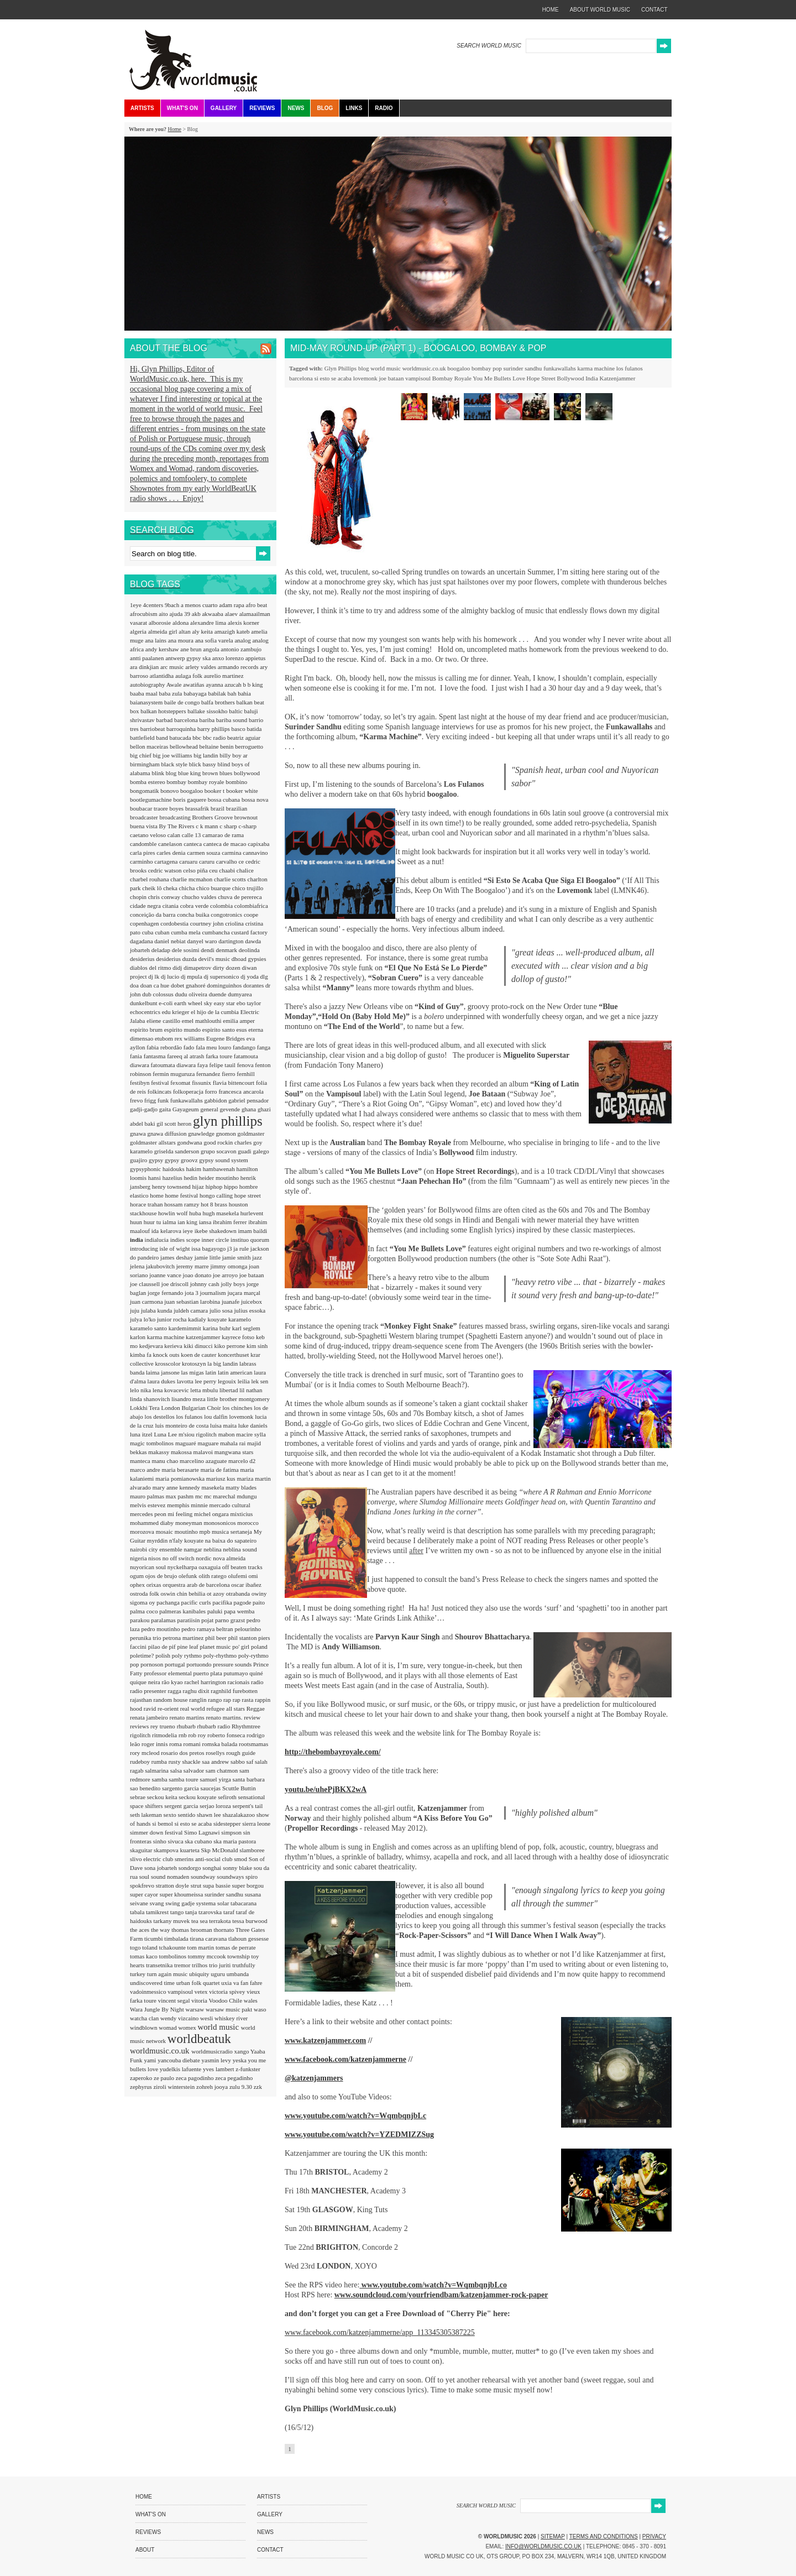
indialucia (157, 1239)
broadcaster (144, 817)
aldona (181, 622)
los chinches (238, 1407)
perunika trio (146, 1637)
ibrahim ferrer (230, 1222)
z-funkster (247, 2069)
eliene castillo (164, 1020)
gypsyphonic (146, 1169)
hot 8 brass (214, 1204)
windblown (144, 2027)
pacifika (222, 1602)
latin (212, 1372)
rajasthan (141, 1699)
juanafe (231, 1301)
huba (195, 1213)
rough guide (240, 1752)
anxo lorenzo (228, 658)
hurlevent (252, 1213)
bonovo (170, 790)
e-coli (166, 1003)
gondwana (190, 1142)
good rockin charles (229, 1142)
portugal (175, 1664)
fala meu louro (214, 1047)
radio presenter (148, 1690)
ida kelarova (167, 1230)
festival (160, 1082)
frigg (151, 1100)
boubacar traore (149, 808)
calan (174, 835)
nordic (204, 1558)
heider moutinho (219, 1177)
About (144, 2550)
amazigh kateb (233, 631)
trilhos (200, 1965)
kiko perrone (230, 1345)
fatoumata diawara (174, 1065)
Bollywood (570, 378)
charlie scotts (230, 879)
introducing (144, 1248)
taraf (229, 1912)
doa (135, 985)
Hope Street (541, 378)
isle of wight (175, 1248)
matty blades (241, 1487)
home (550, 10)
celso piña (196, 870)
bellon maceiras (150, 746)
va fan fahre (248, 1982)
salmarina (157, 1770)
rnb (183, 1735)
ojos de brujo (162, 1575)
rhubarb (187, 1726)
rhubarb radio (214, 1726)
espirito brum (147, 1029)
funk (164, 1100)
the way (161, 1929)
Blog (325, 108)
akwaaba (213, 613)
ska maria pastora (234, 1841)
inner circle (216, 1239)
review (252, 1717)
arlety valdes (201, 666)
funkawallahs (559, 368)
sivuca (176, 1841)
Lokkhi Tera (145, 1407)
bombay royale (207, 781)
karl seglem (246, 1328)
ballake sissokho (208, 711)
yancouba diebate (179, 2060)
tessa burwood (249, 1920)
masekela (214, 1487)
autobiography (148, 684)
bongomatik (145, 790)
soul (145, 1876)
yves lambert (219, 2069)
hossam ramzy (182, 1204)
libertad (229, 1390)
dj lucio (171, 976)
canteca (193, 843)
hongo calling (217, 1195)
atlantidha (162, 675)
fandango (245, 1047)
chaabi (227, 870)
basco (239, 728)
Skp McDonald (220, 1850)
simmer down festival (157, 1832)
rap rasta (244, 1699)
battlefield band (149, 737)
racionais (239, 1682)
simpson (232, 1832)
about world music (600, 10)
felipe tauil (223, 1065)
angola (212, 649)
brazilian (236, 808)
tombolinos (173, 1956)
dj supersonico (222, 976)
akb (197, 613)
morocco (247, 1522)
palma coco (144, 1611)
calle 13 (192, 835)
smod (241, 1859)
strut (197, 1885)
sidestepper (227, 1823)
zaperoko (142, 2078)
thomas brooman (192, 1929)
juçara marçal (243, 1292)
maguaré (186, 1443)
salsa (177, 1770)
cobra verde (195, 905)
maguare (209, 1443)
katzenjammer (204, 1337)
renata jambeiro (149, 1717)
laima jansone (163, 1372)
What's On (182, 108)
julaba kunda (157, 1310)
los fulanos (629, 368)
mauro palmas (148, 1496)
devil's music (215, 958)
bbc (197, 737)
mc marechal (220, 1496)
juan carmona (147, 1301)
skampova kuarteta (177, 1850)
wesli (207, 2018)
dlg (264, 976)
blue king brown (198, 773)
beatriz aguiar (243, 737)
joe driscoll (175, 1284)
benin (227, 746)
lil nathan (250, 1390)
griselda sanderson (177, 1151)
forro (212, 1091)
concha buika (194, 914)
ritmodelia (165, 1735)
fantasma (155, 1056)
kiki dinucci (199, 1345)
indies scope (186, 1239)
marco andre (145, 1469)
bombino (236, 781)
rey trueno (163, 1726)
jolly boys (233, 1284)
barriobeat (153, 728)
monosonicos (221, 1522)
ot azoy (216, 1593)
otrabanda (239, 1593)
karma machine (596, 368)
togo (136, 1947)
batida (254, 728)
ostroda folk (145, 1593)
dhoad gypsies (249, 958)
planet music (216, 1646)
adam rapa (232, 605)
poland (259, 1646)
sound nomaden (171, 1876)
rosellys (216, 1752)
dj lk (154, 976)
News (295, 108)
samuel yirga (216, 1779)
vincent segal (174, 2000)
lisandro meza (189, 1399)
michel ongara (212, 1514)
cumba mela (186, 932)
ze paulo (165, 2078)
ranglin (198, 1699)
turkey (138, 1974)
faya (203, 1065)
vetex (202, 1991)
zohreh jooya (212, 2086)
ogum (137, 1575)
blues (226, 773)
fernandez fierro (216, 1073)
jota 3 (192, 1292)
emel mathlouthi (202, 1020)
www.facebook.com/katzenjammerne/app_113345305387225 (380, 2332)
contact (654, 10)
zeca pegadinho (234, 2078)
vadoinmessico (148, 1991)
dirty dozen (227, 967)
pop (497, 368)
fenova (246, 1065)
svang (157, 1903)
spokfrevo (143, 1885)
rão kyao (172, 1682)
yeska (240, 2060)
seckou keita (163, 1797)
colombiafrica (251, 905)
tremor (183, 1965)
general (209, 1109)
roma (176, 1744)
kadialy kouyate (208, 1319)
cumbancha (216, 932)
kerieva (174, 1345)
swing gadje (180, 1903)
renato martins (187, 1717)
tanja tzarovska (204, 1912)
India (591, 378)
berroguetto (249, 746)
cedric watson (166, 870)
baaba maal (144, 693)
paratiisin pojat (196, 1620)
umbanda (238, 1974)
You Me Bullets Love (499, 378)
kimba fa (141, 1354)
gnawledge (202, 1133)
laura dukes (162, 1381)
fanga (263, 1047)
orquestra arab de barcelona (197, 1584)
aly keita (203, 631)
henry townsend (172, 1186)
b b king (253, 684)
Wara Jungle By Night (158, 2009)
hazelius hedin (181, 1177)
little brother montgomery (238, 1399)
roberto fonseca (227, 1735)
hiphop (215, 1186)
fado (190, 1047)
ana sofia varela (215, 640)
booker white (242, 790)
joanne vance (165, 1275)
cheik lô (152, 888)
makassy (159, 1452)
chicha (187, 888)
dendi (208, 950)
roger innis (155, 1744)
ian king (188, 1222)
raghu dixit (197, 1690)
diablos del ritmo (151, 967)
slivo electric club (152, 1859)
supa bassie (217, 1885)
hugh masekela (221, 1213)
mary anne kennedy (177, 1487)
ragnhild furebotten (234, 1690)
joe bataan (391, 378)
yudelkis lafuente (181, 2069)
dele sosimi (186, 950)
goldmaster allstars (153, 1142)
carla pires (143, 852)
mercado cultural (230, 1505)
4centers (154, 605)
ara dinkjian (145, 666)
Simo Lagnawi (202, 1832)
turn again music (168, 1974)
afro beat (257, 605)
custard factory (249, 932)
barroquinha (181, 728)
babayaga (196, 693)
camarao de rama (223, 835)
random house (171, 1699)
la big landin (223, 1363)
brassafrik (198, 808)
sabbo (238, 1761)
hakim (194, 1169)
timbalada (177, 1938)
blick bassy (203, 764)
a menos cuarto (200, 605)
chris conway (165, 896)
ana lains (156, 640)
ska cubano (199, 1841)
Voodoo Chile (225, 2000)
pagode (243, 1602)
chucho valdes (200, 896)
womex (187, 2027)
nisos (155, 1558)
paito (259, 1602)
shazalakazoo (239, 1814)
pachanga (168, 1602)
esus (243, 1029)
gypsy (157, 1160)
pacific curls (197, 1602)
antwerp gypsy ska (188, 658)
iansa (206, 1222)
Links (353, 108)
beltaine (210, 746)
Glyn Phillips (340, 368)
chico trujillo (248, 888)
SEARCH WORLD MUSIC (489, 46)
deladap (161, 950)
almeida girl (163, 631)
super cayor (145, 1894)
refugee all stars (226, 1708)
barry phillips (214, 728)
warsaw (196, 2009)
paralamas (164, 1620)
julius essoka (250, 1310)
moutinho (187, 1531)
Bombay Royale (452, 378)
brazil (218, 808)
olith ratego (213, 1575)
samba (160, 1779)
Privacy (654, 2536)
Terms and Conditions (603, 2536)
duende (218, 994)
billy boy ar (233, 755)
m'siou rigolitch (198, 1434)
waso (260, 2009)
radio (257, 1682)
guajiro (139, 1160)
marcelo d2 (241, 1460)
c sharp (228, 826)
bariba (208, 720)
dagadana (142, 941)
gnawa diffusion (167, 1133)
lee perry (206, 1381)
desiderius (143, 958)
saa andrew (216, 1761)
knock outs (167, 1354)
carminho (142, 861)
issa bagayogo (209, 1248)
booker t (215, 790)
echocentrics (146, 1012)
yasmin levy (217, 2060)
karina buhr (217, 1328)
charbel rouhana (150, 879)
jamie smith (237, 1257)
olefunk (188, 1575)
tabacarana (243, 1903)
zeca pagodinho (195, 2078)
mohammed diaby (152, 1522)
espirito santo (219, 1029)
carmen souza (204, 852)
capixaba (258, 843)
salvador (195, 1770)
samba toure (184, 1779)
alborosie (160, 622)
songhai (212, 1867)
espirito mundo (183, 1029)
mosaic (165, 1531)
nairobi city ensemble (157, 1549)
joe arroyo (226, 1275)
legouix (228, 1381)
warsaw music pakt (230, 2009)
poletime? (142, 1655)
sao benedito (146, 1788)
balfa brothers (219, 702)
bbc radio (215, 737)
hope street (247, 1195)
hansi (155, 1177)
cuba (148, 932)
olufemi (238, 1575)
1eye (136, 605)
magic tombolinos (152, 1443)
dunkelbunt (144, 1003)
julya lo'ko (143, 1319)
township (239, 1956)
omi (253, 1575)
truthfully (243, 1965)
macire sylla (250, 1434)
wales (251, 2000)
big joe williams (173, 755)
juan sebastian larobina (193, 1301)
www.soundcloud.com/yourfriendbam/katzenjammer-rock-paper (441, 2295)
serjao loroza (216, 1805)
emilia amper (239, 1020)
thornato (224, 1929)
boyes (177, 808)
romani (193, 1744)
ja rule (241, 1248)
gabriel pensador (248, 1100)
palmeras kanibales (183, 1611)
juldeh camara (192, 1310)
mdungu (246, 1496)
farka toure (220, 1056)
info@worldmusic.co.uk (543, 2546)
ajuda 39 (180, 613)
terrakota (220, 1920)
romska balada (220, 1744)
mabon (227, 1434)
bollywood (247, 773)
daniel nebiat (170, 941)
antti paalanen (147, 658)
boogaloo (458, 368)
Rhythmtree (246, 1726)
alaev (232, 613)
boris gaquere (191, 799)
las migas (193, 1372)
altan (185, 631)
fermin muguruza (174, 1073)
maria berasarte (180, 1469)
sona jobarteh (161, 1867)
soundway (204, 1876)
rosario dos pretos (183, 1752)
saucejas (211, 1788)
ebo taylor (249, 1003)
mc (199, 1496)
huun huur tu (146, 1222)
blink (158, 773)
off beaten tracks (242, 1567)
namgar (193, 1549)
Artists (142, 108)
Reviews (262, 108)
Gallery (224, 108)
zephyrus (141, 2086)
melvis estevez (148, 1505)
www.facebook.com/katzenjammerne (345, 2059)
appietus (255, 658)
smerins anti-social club (204, 1859)
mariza (246, 1478)
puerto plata (208, 1673)
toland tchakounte (164, 1947)
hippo (231, 1186)
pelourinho (247, 1629)
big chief (141, 755)
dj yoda (250, 976)
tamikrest (158, 1912)
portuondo (199, 1664)
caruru (207, 861)
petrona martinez (184, 1637)
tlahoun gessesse (248, 1938)
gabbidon (216, 1100)
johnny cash (205, 1284)
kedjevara (152, 1345)
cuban (163, 932)
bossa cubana (225, 799)
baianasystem (147, 702)
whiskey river (231, 2018)
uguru (218, 1974)
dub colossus (158, 994)
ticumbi (154, 1938)
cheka (171, 888)
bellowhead (184, 746)
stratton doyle (173, 1885)
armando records (239, 666)
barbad (165, 720)
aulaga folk (189, 675)
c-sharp (247, 826)
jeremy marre (193, 1266)
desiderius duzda (177, 958)
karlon (138, 1337)
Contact (270, 2550)
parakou (140, 1620)
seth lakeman (146, 1814)
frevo (137, 1100)
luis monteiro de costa (183, 1425)
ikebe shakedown (216, 1230)
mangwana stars (234, 1452)
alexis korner (243, 622)
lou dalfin (216, 1416)
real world (193, 1708)
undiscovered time (153, 1982)
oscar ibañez (246, 1584)
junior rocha (172, 1319)
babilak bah (223, 693)
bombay (481, 368)
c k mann (207, 826)
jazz (257, 1257)
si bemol (163, 1823)
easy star (225, 1003)
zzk (258, 2086)
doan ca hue (155, 985)
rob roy (197, 1735)
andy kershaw (163, 649)
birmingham (145, 764)
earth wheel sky (194, 1003)
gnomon (227, 1133)
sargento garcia (181, 1788)
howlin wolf (173, 1213)
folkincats (160, 1091)
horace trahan (147, 1204)
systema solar (213, 1903)
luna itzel (142, 1434)
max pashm (180, 1496)
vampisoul (418, 378)
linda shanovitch (150, 1399)
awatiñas (194, 684)
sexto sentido (180, 1814)
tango (177, 1912)
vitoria (199, 2000)
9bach (173, 605)
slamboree (251, 1850)
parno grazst (231, 1620)
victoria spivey (228, 1991)
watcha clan (145, 2018)
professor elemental (168, 1673)
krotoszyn (194, 1363)
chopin (139, 896)
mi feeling (180, 1514)
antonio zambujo (241, 649)
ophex (138, 1584)
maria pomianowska (180, 1478)
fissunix (202, 1082)
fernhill (245, 1073)
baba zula (171, 693)
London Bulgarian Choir (191, 1407)
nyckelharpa (183, 1567)
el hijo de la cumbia (215, 1012)
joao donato (198, 1275)
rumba (160, 1761)
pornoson (152, 1664)
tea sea (200, 1920)
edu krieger (176, 1012)
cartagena (166, 861)
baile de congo (182, 702)
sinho (160, 1841)
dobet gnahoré (189, 985)
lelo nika (141, 1390)
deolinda (249, 950)
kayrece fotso (239, 1337)
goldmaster (250, 1133)
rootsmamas (253, 1744)
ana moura (181, 640)
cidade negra (146, 905)
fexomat (181, 1082)
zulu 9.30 (241, 2086)
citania (171, 905)
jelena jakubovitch (153, 1266)
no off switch (179, 1558)
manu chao (165, 1460)
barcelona (301, 378)
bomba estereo (148, 781)
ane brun (191, 649)
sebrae (138, 1797)
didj (178, 967)
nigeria (139, 1558)
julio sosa (222, 1310)
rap (228, 1699)
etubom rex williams (180, 1038)
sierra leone (256, 1823)
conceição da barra (153, 914)
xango (242, 2051)
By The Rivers (177, 826)
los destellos (160, 1416)
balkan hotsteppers (163, 711)
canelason (171, 843)
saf (250, 1761)
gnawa (138, 1133)
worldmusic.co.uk (424, 368)
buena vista (144, 826)
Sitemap (553, 2536)
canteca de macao (225, 843)
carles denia (171, 852)
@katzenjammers (314, 2078)
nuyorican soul (148, 1567)
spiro (251, 1876)
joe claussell (145, 1284)
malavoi (203, 1452)
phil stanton (243, 1637)
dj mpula (192, 976)
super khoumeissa (182, 1894)
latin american (236, 1372)
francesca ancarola (241, 1091)
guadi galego (253, 1151)
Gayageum (186, 1109)
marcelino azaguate (204, 1460)
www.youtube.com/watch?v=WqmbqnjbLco (433, 2285)
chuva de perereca (239, 896)
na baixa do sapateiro (230, 1540)
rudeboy (140, 1761)
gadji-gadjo (144, 1109)
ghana (250, 1109)
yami (151, 2060)
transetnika (160, 1965)
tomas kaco (144, 1956)
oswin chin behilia (184, 1593)
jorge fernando (166, 1292)
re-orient (169, 1708)
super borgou (248, 1885)
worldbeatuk (199, 2039)
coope (251, 914)
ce (241, 861)
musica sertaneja (233, 1531)
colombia (222, 905)
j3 (230, 1248)
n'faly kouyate (187, 1540)
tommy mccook (208, 1956)
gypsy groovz (182, 1160)
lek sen (259, 1381)
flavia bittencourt (234, 1082)
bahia (244, 693)
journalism (214, 1292)
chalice (245, 870)
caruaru (189, 861)
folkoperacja (189, 1091)
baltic (236, 711)
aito (164, 613)
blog (363, 368)
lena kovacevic (171, 1390)
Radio (383, 108)
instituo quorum (250, 1239)
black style (175, 764)
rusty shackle (185, 1761)
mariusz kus (221, 1478)
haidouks (174, 1169)
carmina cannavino (245, 852)
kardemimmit (186, 1328)
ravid (151, 1708)
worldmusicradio (212, 2051)
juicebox (251, 1301)
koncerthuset (234, 1354)
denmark (227, 950)
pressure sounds (233, 1664)
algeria (139, 631)
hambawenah (220, 1169)
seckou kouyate (198, 1797)
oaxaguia (210, 1567)
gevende (231, 1109)
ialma (170, 1222)
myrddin (158, 1540)
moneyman (189, 1522)
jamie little (208, 1257)
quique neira (145, 1682)
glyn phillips (228, 1121)
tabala (138, 1912)
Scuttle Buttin (239, 1788)
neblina (213, 1549)
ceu (214, 870)
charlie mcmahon (192, 879)
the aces (140, 1929)
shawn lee (209, 1814)
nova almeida (229, 1558)
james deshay (177, 1257)
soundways (231, 1876)
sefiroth (228, 1797)
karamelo (239, 1319)
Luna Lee (166, 1434)
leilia (245, 1381)
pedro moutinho (161, 1629)
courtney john (208, 923)
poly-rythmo (253, 1655)
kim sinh (257, 1345)
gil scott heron (174, 1123)
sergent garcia (182, 1805)
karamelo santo (149, 1328)
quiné (256, 1673)
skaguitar (142, 1850)
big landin (206, 755)
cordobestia (175, 923)
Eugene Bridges (226, 1038)
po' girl (241, 1646)
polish (163, 1655)
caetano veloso (148, 835)
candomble (144, 843)
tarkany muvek (172, 1920)
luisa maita (224, 1425)
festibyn (140, 1082)
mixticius (241, 1514)
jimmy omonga (229, 1266)
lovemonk (365, 378)
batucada (180, 737)
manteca (140, 1460)
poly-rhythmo (220, 1655)
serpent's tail (248, 1805)
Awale (174, 684)
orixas (154, 1584)
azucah (233, 684)
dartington (231, 941)
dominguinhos (225, 985)
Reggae (256, 1708)
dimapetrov (198, 967)
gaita (165, 1109)
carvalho (227, 861)
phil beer (216, 1637)
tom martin (201, 1947)
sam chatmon (222, 1770)
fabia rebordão (165, 1047)
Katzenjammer (618, 378)
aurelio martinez (224, 675)
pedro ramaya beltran (207, 1629)
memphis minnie (188, 1505)
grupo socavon (219, 1151)
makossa (182, 1452)
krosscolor (168, 1363)
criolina (235, 923)
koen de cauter (199, 1354)
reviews (140, 1726)
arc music (172, 666)
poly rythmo (187, 1655)
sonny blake (238, 1867)
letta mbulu (204, 1390)
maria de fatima (220, 1469)
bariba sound (232, 720)
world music (385, 368)
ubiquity (200, 1974)
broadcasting (175, 817)
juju (135, 1310)
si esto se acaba (333, 378)
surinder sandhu (522, 368)
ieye (189, 1230)
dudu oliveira (192, 994)
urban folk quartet (199, 1982)
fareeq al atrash (186, 1056)
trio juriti (220, 1965)
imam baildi (253, 1230)
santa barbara (249, 1779)
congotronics (227, 914)
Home (174, 129)
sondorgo (191, 1867)
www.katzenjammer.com (325, 2040)
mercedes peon (148, 1514)
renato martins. (225, 1717)
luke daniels (253, 1425)
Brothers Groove (213, 817)
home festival (182, 1195)
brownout (246, 817)
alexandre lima (209, 622)
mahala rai (233, 1443)
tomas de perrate (236, 1947)
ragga (174, 1690)
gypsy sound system (223, 1160)
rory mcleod (145, 1752)
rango (215, 1699)
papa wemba (239, 1611)
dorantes (254, 985)
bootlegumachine (152, 799)
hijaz (199, 1186)
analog (243, 640)
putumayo (237, 1673)
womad (168, 2027)
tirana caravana (209, 1938)
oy (153, 1602)
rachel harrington (205, 1682)
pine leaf (188, 1646)
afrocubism (144, 613)
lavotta (186, 1381)
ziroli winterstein (174, 2086)
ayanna (215, 684)
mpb (206, 1531)
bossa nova (255, 799)
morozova (143, 1531)
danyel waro (203, 941)
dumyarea (240, 994)
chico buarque (214, 888)
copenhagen (145, 923)
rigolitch (141, 1735)
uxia (227, 1982)
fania (137, 1056)
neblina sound (239, 1549)
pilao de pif (162, 1646)
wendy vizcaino (180, 2018)
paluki (215, 1611)
